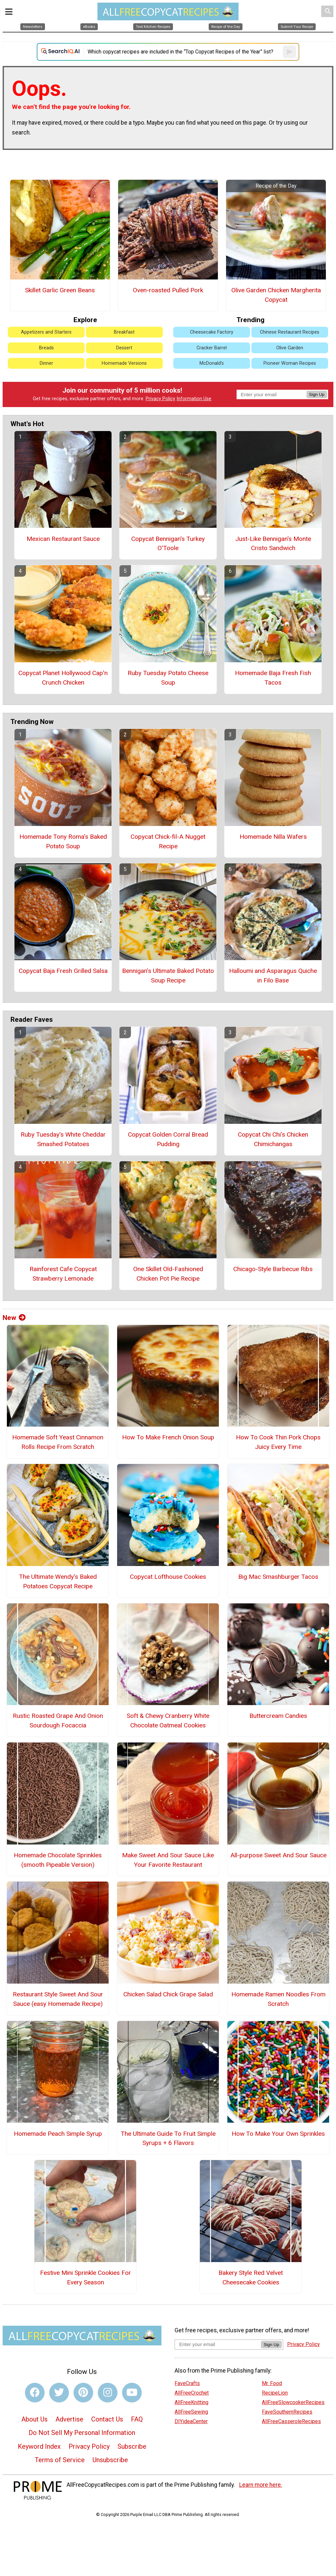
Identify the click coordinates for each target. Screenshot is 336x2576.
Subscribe (131, 2446)
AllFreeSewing (191, 2412)
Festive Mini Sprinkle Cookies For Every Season (85, 2277)
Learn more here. (260, 2485)
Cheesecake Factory (211, 332)
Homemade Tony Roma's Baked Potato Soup (63, 841)
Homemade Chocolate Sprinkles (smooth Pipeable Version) (58, 1859)
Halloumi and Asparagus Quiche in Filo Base (273, 975)
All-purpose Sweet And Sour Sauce (278, 1855)
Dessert (124, 348)
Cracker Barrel (212, 348)
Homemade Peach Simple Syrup (58, 2133)
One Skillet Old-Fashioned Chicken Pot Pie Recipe (168, 1273)
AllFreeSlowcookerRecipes (293, 2402)
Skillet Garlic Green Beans (60, 290)
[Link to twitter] (59, 2392)
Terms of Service (60, 2460)
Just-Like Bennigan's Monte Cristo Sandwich (273, 543)
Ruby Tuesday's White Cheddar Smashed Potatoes (63, 1139)
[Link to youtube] (132, 2392)
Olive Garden (289, 348)
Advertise (69, 2419)
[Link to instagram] (107, 2392)
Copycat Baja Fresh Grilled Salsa (63, 971)
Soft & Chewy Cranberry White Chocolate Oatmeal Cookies (168, 1720)
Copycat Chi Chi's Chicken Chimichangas (273, 1139)
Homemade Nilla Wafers (273, 836)
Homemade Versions (124, 363)
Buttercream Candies (278, 1716)
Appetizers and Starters (46, 332)
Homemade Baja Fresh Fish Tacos (273, 677)
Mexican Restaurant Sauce (63, 539)
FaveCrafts (187, 2383)
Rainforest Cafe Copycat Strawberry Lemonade (63, 1273)
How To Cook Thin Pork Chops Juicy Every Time (278, 1442)
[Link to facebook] (35, 2392)
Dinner (46, 363)
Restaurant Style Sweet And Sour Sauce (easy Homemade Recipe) (58, 1999)
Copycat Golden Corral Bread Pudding (168, 1139)
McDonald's (212, 363)
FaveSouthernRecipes (287, 2412)
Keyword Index (39, 2446)
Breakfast (124, 332)
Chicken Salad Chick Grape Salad (168, 1994)
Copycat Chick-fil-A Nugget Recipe (168, 841)
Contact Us (107, 2419)
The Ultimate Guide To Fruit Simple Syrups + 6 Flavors (168, 2138)
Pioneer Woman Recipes (289, 363)
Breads (46, 348)
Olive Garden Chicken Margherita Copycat (276, 294)
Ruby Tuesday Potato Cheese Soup (168, 677)
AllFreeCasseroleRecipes (291, 2421)
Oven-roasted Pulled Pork (168, 290)
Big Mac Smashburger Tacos (278, 1576)
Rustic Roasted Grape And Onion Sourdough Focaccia (58, 1720)
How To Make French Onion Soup (168, 1437)
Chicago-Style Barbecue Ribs (273, 1269)
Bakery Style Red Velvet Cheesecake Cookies (251, 2277)
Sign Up (317, 394)
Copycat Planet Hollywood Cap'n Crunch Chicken (63, 677)
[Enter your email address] (218, 2344)
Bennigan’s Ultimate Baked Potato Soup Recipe (168, 975)
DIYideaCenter (191, 2421)
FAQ (137, 2419)
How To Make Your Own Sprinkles (278, 2133)
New (14, 1318)
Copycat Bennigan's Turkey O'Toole (168, 543)
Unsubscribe (110, 2460)
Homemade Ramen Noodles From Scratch (278, 1999)
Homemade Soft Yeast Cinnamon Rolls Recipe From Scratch (57, 1442)
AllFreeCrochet (192, 2393)
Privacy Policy (160, 399)
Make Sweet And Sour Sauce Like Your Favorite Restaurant (168, 1859)
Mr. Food (272, 2383)
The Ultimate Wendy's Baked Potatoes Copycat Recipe (58, 1581)
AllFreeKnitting (191, 2402)
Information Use (194, 399)
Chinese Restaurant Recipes (289, 332)
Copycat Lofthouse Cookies (168, 1576)
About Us (34, 2419)
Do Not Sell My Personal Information (82, 2433)
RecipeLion (275, 2393)
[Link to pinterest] (83, 2392)
